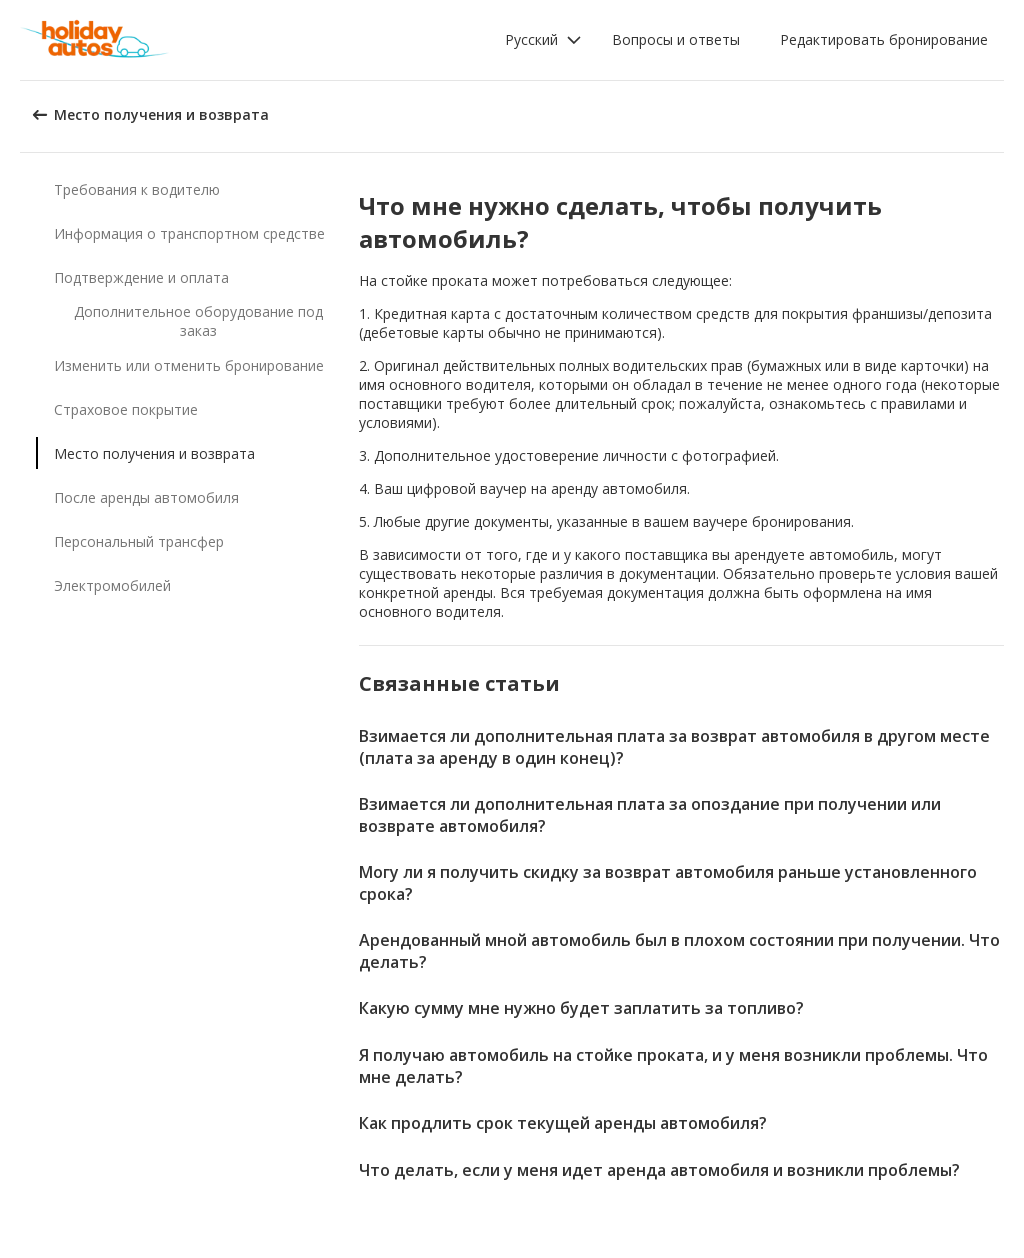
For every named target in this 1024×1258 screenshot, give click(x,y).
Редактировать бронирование (884, 39)
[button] (543, 40)
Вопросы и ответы (676, 39)
